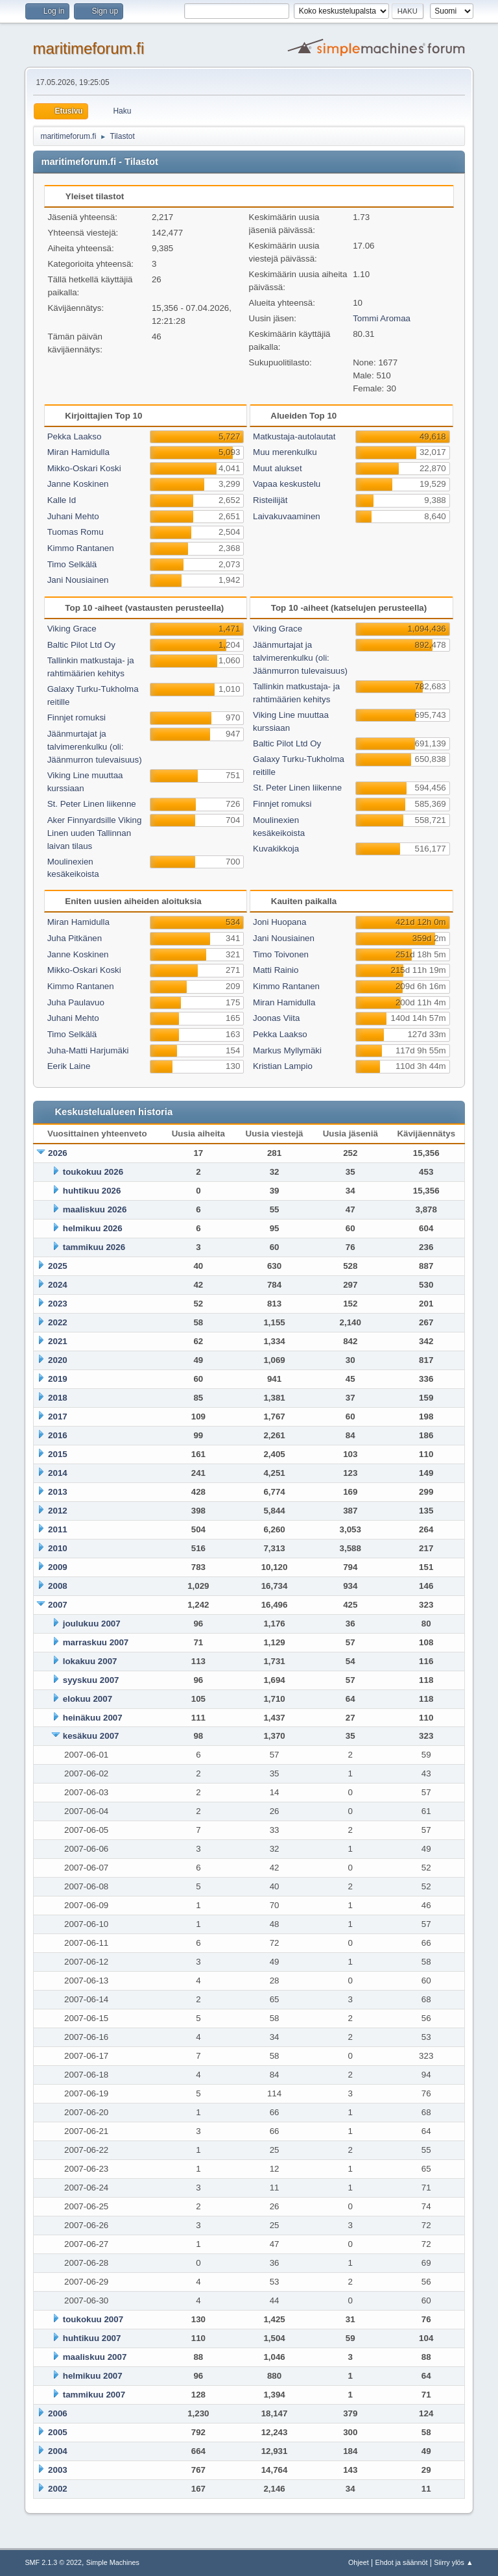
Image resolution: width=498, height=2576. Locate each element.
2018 (57, 1398)
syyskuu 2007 (91, 1680)
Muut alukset (277, 468)
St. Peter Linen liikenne (91, 804)
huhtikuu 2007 (92, 2338)
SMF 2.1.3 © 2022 (53, 2562)
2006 (57, 2413)
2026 (57, 1153)
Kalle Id (61, 500)
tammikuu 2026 (94, 1247)
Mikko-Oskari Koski (84, 468)
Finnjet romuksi (76, 717)
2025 (57, 1266)
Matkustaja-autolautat (294, 436)
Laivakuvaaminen (286, 516)
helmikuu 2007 (93, 2376)
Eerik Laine (69, 1066)
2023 (57, 1303)
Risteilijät (270, 500)
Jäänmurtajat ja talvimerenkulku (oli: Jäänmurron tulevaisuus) (94, 747)
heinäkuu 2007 (93, 1718)
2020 (57, 1360)
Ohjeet (358, 2562)
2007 (57, 1605)
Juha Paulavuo (75, 1002)
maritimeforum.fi (88, 48)
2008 (57, 1586)
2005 (57, 2432)
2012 (57, 1510)
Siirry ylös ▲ (453, 2562)
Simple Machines (112, 2562)
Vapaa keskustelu (286, 484)
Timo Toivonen (281, 954)
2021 (57, 1341)
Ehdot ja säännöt (401, 2562)
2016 (57, 1435)
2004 (57, 2451)
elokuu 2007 (87, 1699)
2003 (57, 2470)
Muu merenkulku (285, 452)
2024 (57, 1285)
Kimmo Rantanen (80, 548)
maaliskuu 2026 (95, 1209)
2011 (57, 1529)
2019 (57, 1379)
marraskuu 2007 (96, 1642)
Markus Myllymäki (287, 1050)
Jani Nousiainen (78, 580)
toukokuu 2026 (93, 1172)
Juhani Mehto (73, 516)
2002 (57, 2489)
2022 (57, 1322)
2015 (57, 1454)
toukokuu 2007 (93, 2319)
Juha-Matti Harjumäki (88, 1050)
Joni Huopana (279, 922)
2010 (57, 1548)
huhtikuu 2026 (92, 1191)
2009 (57, 1567)
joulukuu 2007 (92, 1623)
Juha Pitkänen (74, 938)
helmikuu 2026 (93, 1228)
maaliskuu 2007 (95, 2357)
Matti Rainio (275, 970)
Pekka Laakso (74, 436)
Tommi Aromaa (381, 318)
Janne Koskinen (78, 484)
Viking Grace (72, 628)
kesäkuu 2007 (91, 1736)
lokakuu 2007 (90, 1661)
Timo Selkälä (72, 564)
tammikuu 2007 (94, 2394)
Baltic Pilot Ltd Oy (81, 645)
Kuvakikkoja (276, 848)
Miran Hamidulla (78, 452)
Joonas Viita (276, 1018)
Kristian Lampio (283, 1066)
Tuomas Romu (75, 532)
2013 (57, 1492)
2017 (57, 1416)
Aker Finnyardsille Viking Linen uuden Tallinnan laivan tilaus (94, 833)
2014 (57, 1473)
